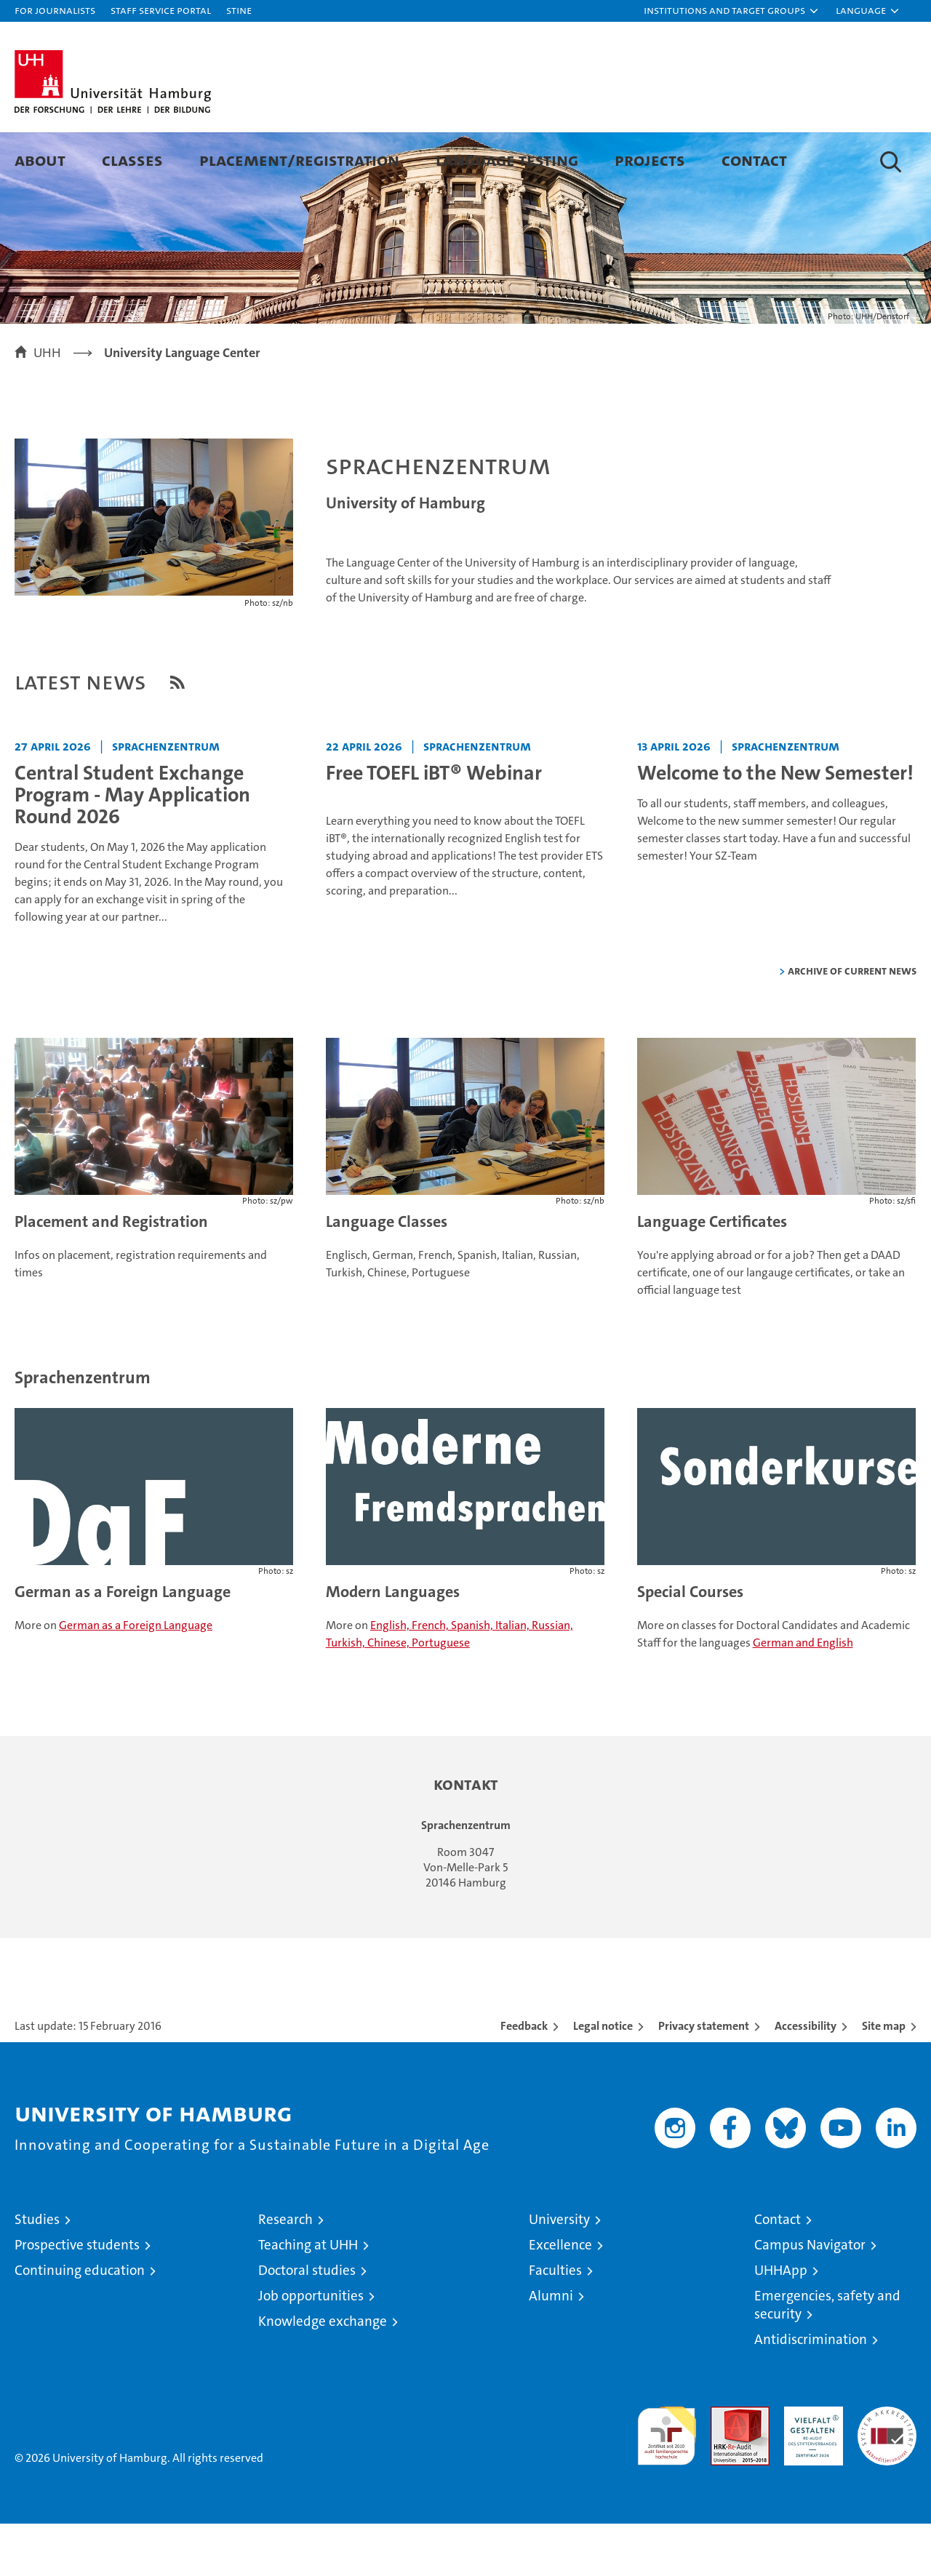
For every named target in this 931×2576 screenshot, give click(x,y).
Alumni (551, 2348)
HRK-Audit (810, 2466)
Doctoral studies (307, 2322)
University (559, 2272)
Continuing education (80, 2322)
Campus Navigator (810, 2297)
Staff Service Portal (161, 9)
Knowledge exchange (322, 2373)
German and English (803, 1695)
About (40, 160)
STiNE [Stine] (239, 9)
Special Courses (690, 1644)
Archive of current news (852, 1023)
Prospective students (77, 2297)
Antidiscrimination (810, 2392)
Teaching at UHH (308, 2297)
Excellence (560, 2297)
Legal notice (603, 2078)
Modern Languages (393, 1644)
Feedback (524, 2078)
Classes (132, 160)
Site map (884, 2078)
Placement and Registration (111, 1273)
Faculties (555, 2322)
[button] (732, 11)
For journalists (55, 9)
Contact (754, 160)
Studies (37, 2272)
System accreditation (887, 2474)
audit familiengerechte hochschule (666, 2482)
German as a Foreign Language (123, 1644)
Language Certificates (712, 1273)
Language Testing (507, 160)
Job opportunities (311, 2348)
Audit (724, 2466)
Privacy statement (703, 2078)
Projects (650, 160)
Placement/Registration (299, 160)
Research (285, 2272)
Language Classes (386, 1273)
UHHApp (780, 2322)
